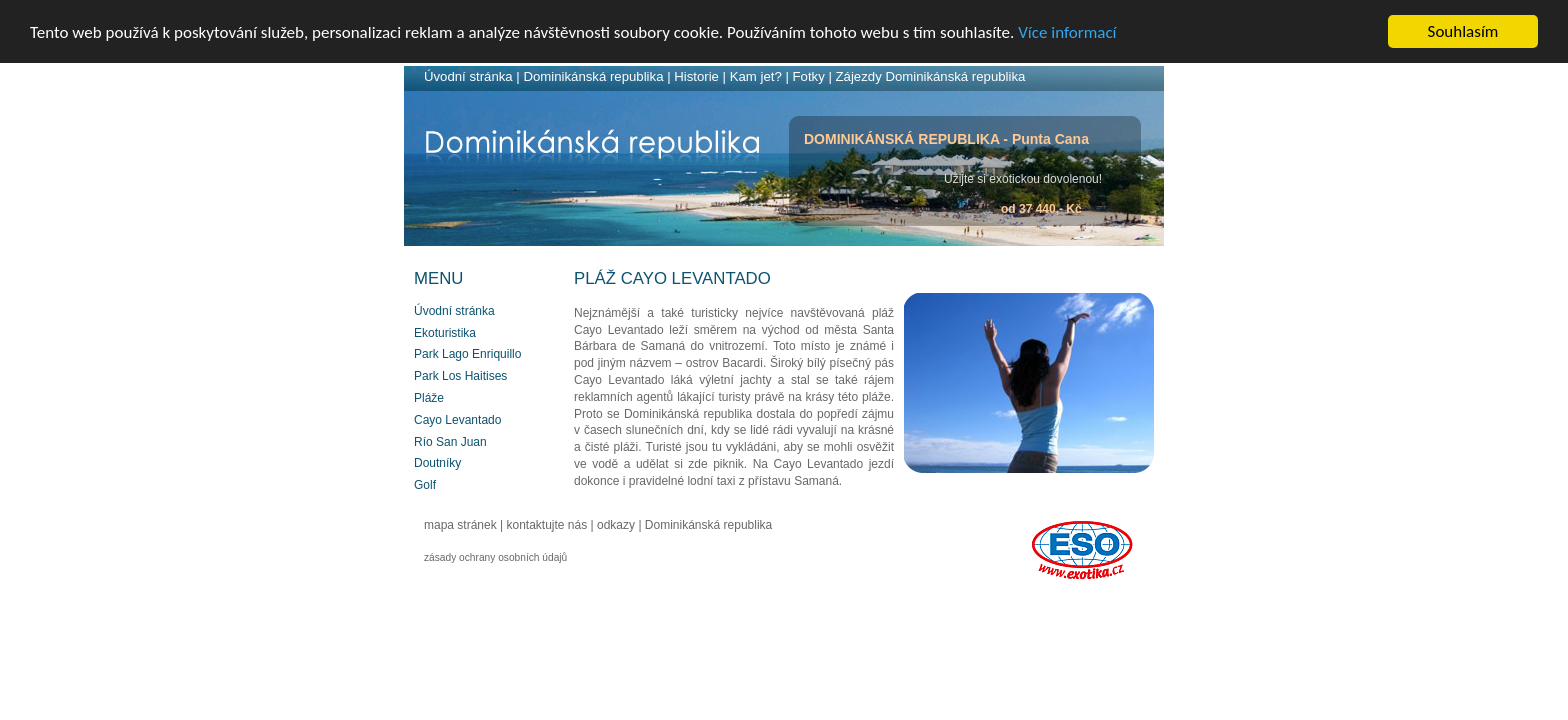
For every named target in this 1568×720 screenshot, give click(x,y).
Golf (425, 485)
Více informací (1067, 31)
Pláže (429, 398)
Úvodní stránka (468, 76)
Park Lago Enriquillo (467, 354)
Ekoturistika (445, 333)
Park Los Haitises (460, 376)
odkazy (616, 525)
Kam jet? (756, 76)
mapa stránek (460, 525)
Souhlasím (1463, 31)
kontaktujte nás (547, 525)
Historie (696, 76)
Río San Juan (450, 442)
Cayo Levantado (457, 420)
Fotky (809, 76)
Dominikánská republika (593, 76)
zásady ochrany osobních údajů (495, 557)
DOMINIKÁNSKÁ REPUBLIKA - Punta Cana (946, 139)
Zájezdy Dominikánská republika (931, 76)
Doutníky (437, 463)
